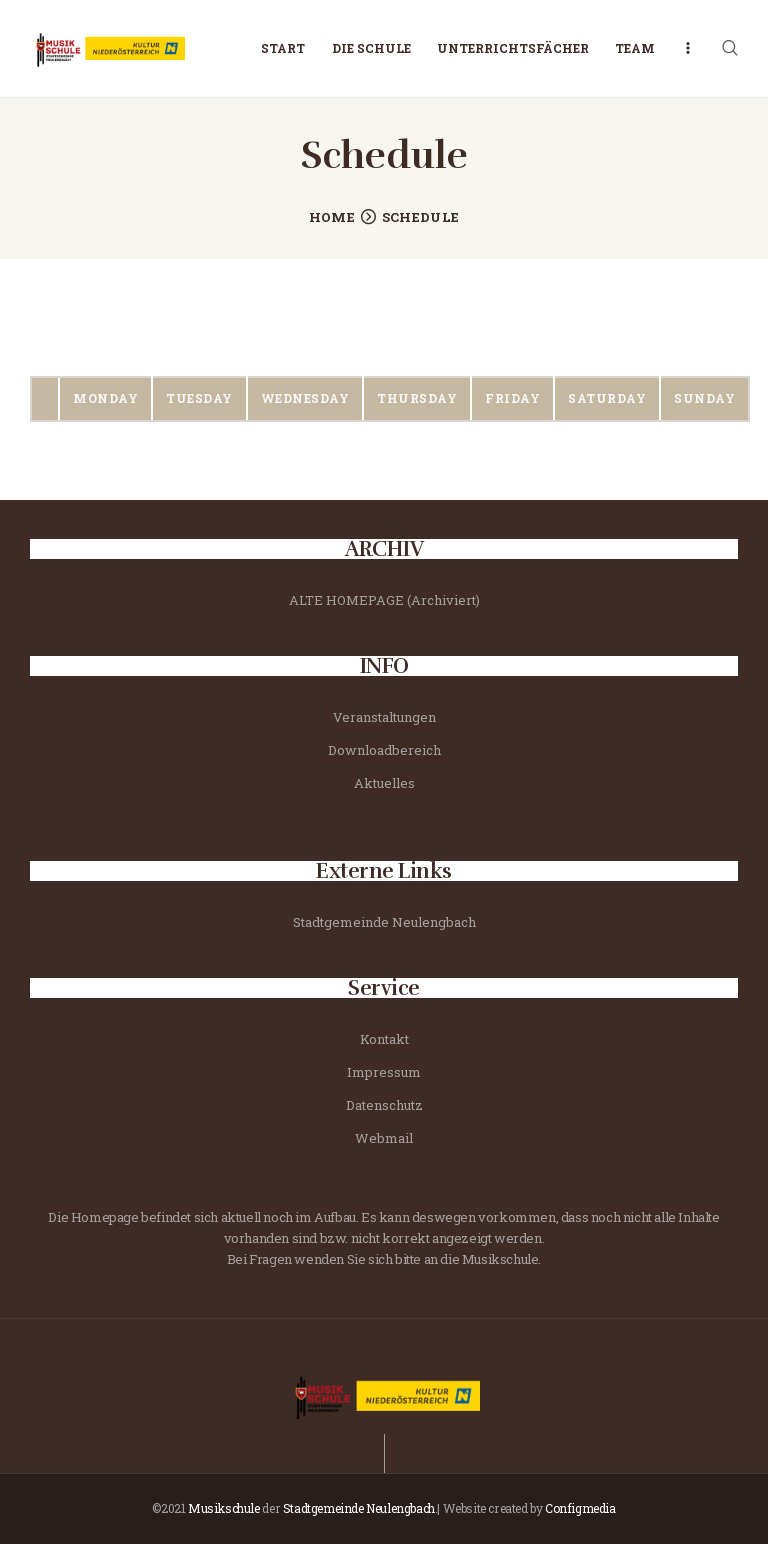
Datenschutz (384, 1105)
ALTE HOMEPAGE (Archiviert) (384, 600)
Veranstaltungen (384, 717)
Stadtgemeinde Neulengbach (384, 922)
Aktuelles (384, 783)
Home (332, 217)
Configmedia (580, 1508)
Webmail (384, 1138)
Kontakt (384, 1039)
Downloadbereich (384, 750)
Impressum (384, 1072)
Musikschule (224, 1508)
